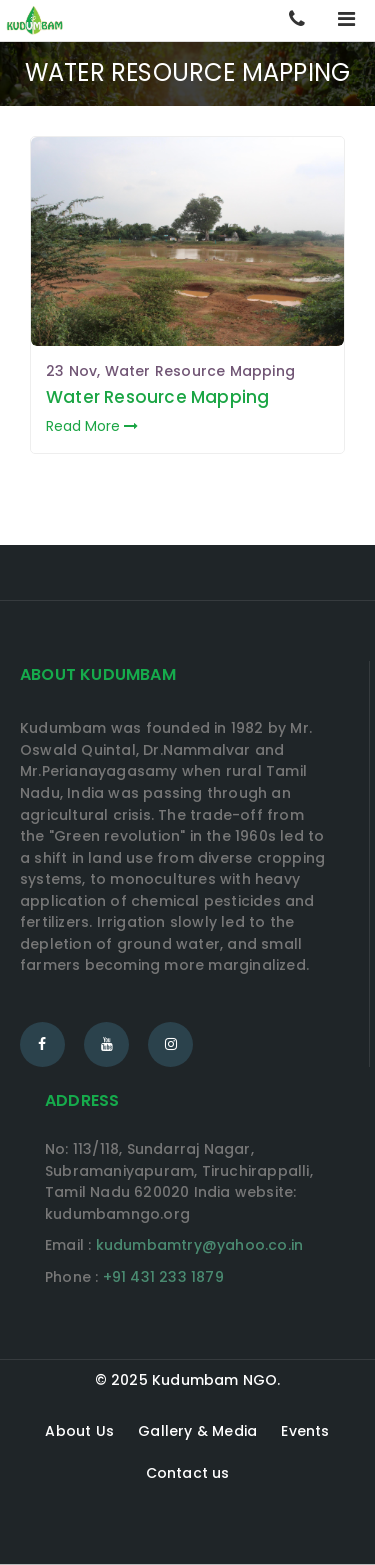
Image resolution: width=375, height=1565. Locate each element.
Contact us (188, 1473)
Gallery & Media (197, 1431)
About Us (79, 1431)
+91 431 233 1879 (163, 1277)
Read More (92, 426)
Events (305, 1431)
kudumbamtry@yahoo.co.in (200, 1245)
